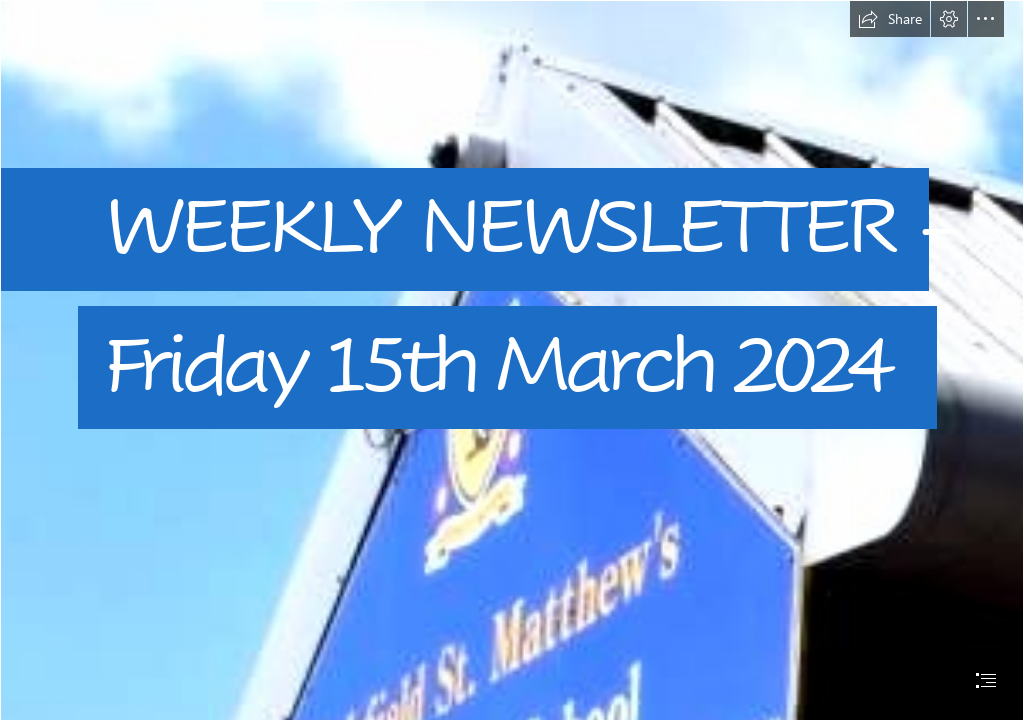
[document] (512, 360)
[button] (890, 19)
